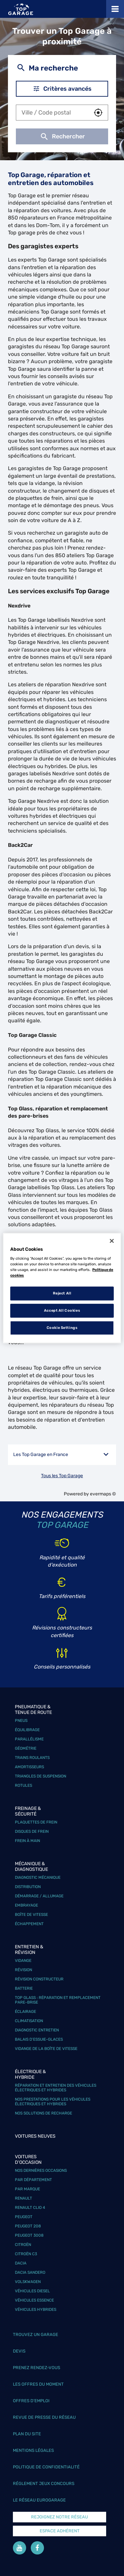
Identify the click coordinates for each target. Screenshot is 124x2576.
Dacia (20, 2263)
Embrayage (26, 1905)
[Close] (111, 1241)
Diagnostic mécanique (38, 1877)
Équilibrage (27, 1729)
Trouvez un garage (35, 2334)
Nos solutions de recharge (43, 2113)
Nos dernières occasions (41, 2170)
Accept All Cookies (62, 1310)
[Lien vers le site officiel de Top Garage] (20, 9)
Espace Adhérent (60, 2530)
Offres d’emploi (31, 2400)
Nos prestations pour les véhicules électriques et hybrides (52, 2101)
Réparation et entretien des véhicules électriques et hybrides (55, 2087)
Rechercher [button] (62, 136)
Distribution (28, 1886)
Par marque (27, 2189)
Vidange (23, 1960)
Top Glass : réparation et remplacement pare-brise (58, 2000)
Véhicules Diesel (32, 2291)
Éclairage (25, 2011)
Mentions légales (33, 2450)
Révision (23, 1970)
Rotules (23, 1785)
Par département (33, 2179)
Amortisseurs (29, 1767)
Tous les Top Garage (62, 1476)
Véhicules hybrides (35, 2309)
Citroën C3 (26, 2254)
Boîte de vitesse (31, 1914)
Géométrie (25, 1748)
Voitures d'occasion (28, 2159)
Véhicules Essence (34, 2300)
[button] (98, 112)
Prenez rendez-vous (36, 2367)
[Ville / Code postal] (52, 112)
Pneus (21, 1720)
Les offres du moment (38, 2384)
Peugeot (23, 2216)
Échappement (29, 1923)
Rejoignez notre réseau (59, 2516)
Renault (23, 2198)
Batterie (24, 1988)
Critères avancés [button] (62, 88)
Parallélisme (29, 1739)
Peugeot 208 (28, 2226)
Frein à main (27, 1840)
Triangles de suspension (40, 1776)
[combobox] (52, 112)
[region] (62, 1288)
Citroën (23, 2244)
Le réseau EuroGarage (39, 2500)
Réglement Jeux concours (43, 2483)
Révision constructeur (39, 1979)
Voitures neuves (35, 2136)
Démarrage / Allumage (39, 1896)
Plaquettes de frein (36, 1822)
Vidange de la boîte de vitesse (46, 2048)
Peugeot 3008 (29, 2235)
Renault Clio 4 (30, 2207)
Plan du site (27, 2433)
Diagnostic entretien (37, 2030)
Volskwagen (28, 2281)
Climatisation (29, 2020)
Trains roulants (32, 1757)
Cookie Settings (62, 1327)
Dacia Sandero (30, 2272)
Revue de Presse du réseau (44, 2417)
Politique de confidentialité (46, 2466)
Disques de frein (32, 1831)
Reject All (62, 1293)
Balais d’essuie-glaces (39, 2039)
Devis (19, 2351)
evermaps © (103, 1494)
